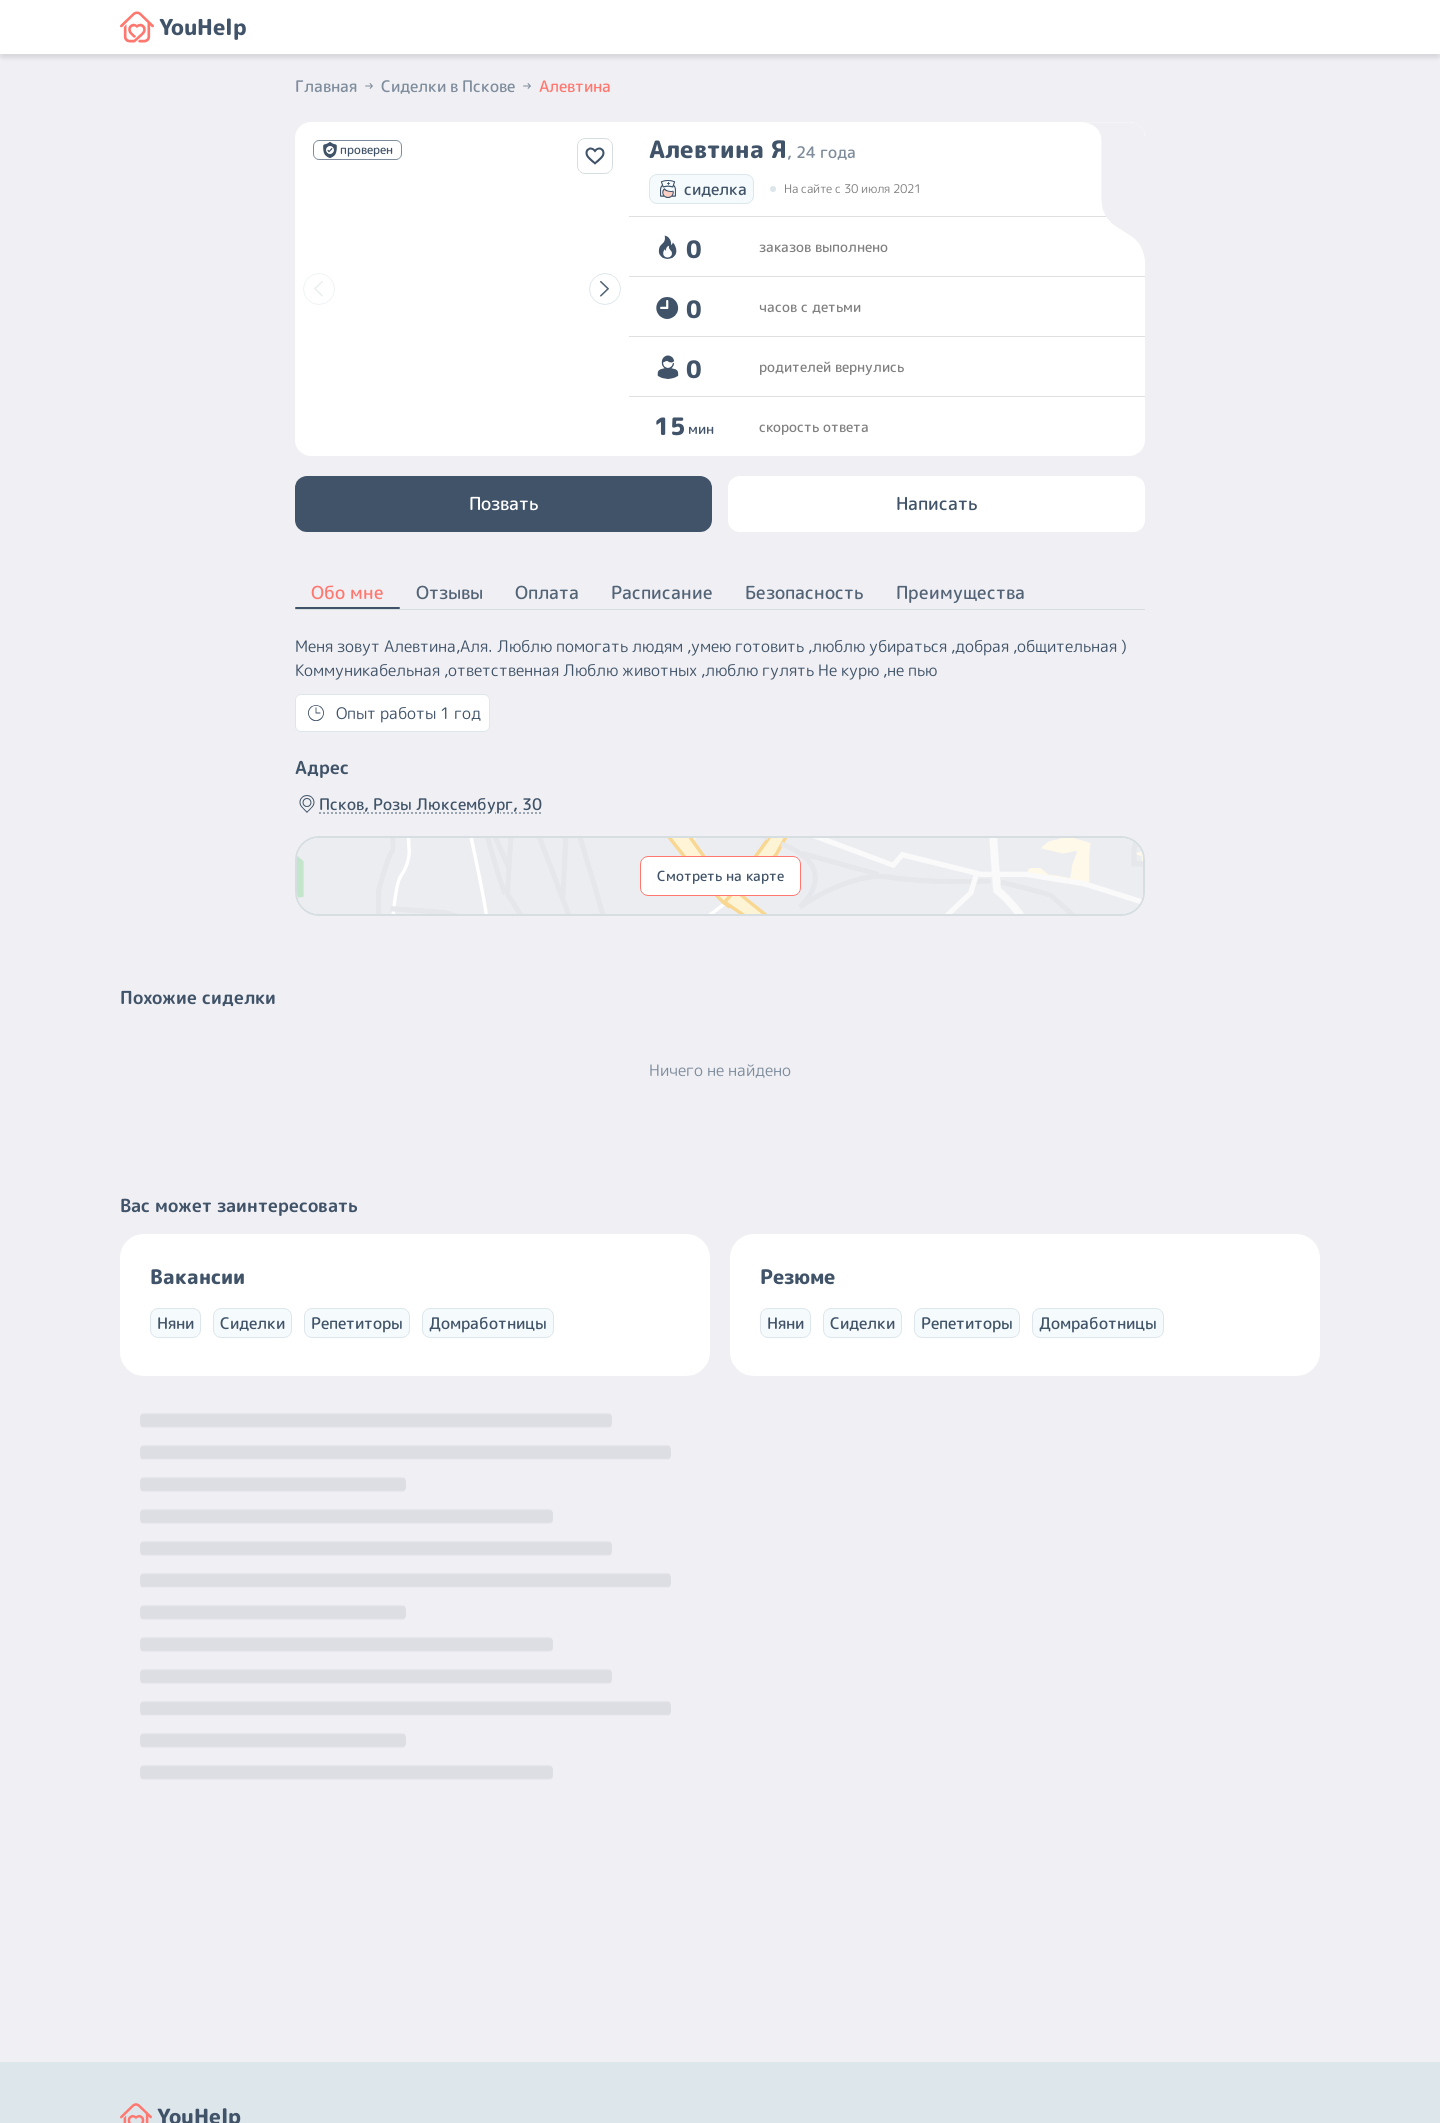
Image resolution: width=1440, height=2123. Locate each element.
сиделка (701, 189)
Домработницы (488, 1323)
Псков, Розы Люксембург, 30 (418, 804)
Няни (175, 1323)
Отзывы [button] (449, 592)
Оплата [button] (547, 592)
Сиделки (252, 1323)
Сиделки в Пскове (458, 86)
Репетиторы (357, 1323)
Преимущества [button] (960, 592)
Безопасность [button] (804, 592)
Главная (336, 86)
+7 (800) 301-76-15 (803, 1939)
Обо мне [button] (347, 594)
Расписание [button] (662, 592)
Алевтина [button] (575, 86)
